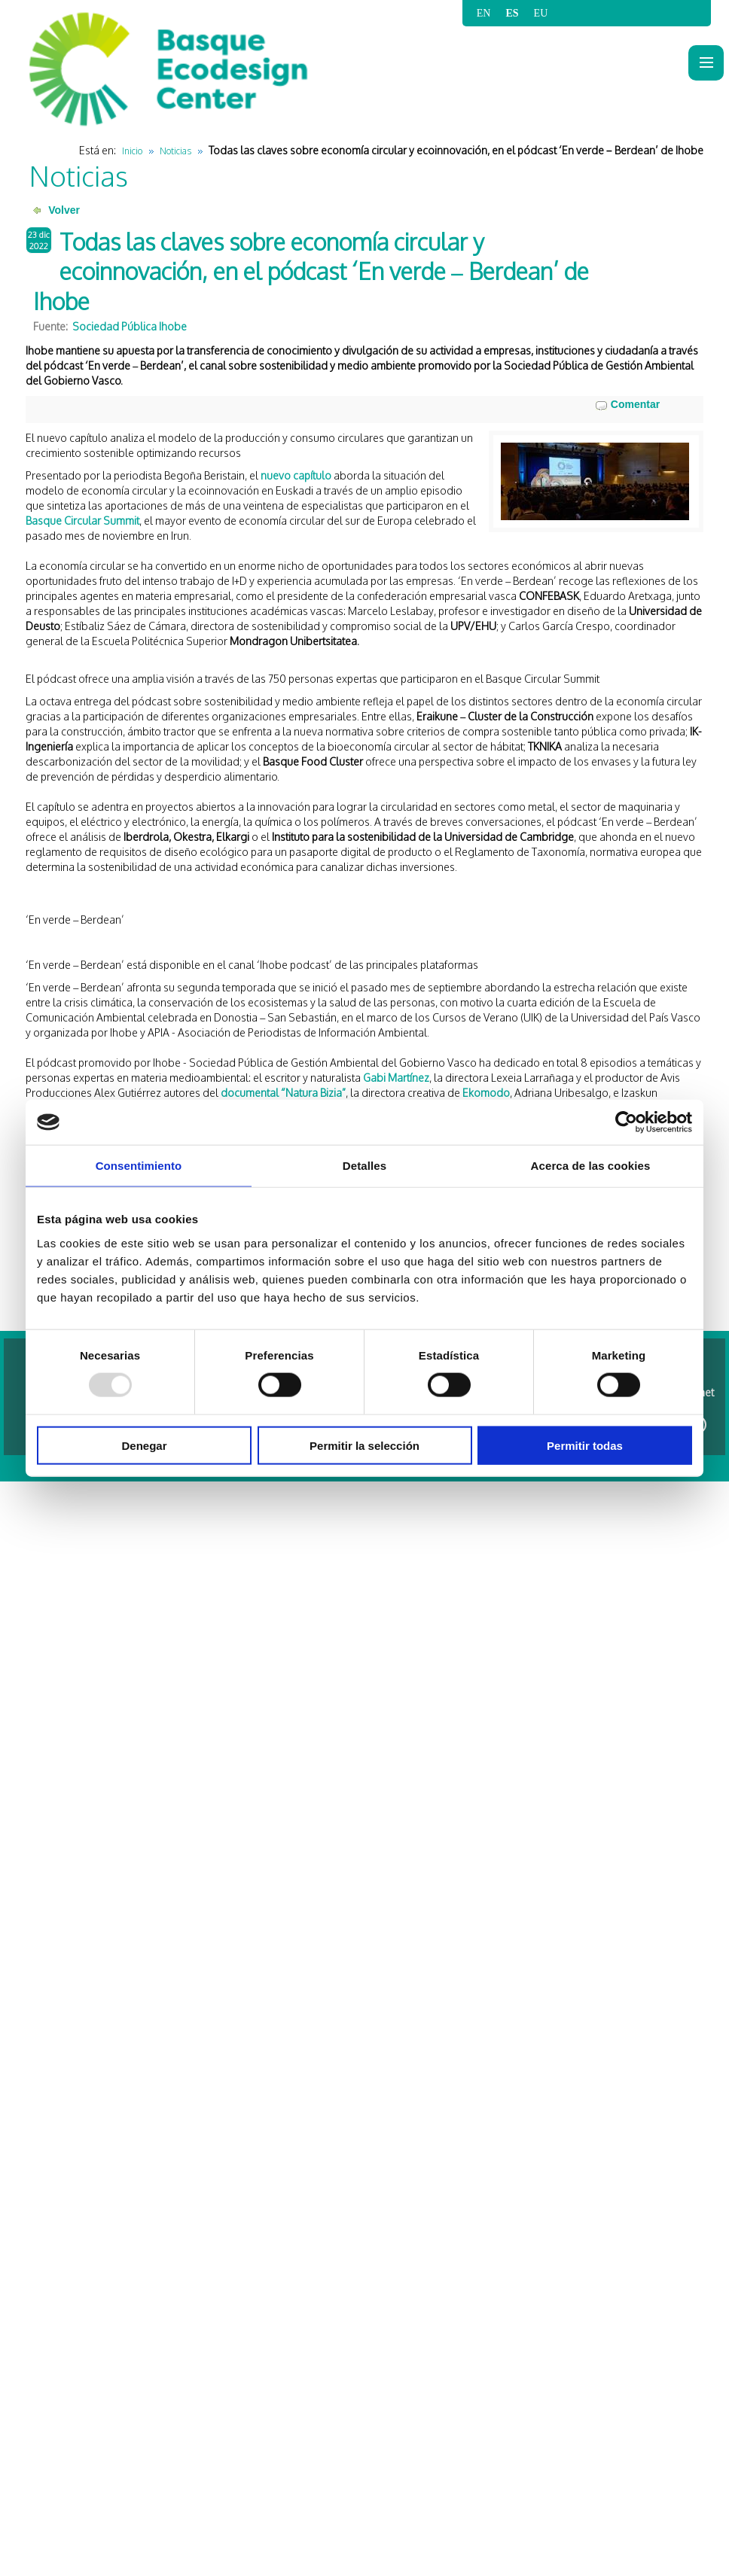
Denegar (143, 1445)
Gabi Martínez (396, 1077)
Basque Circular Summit (82, 520)
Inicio (132, 151)
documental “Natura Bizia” (283, 1092)
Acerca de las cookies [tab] (591, 1165)
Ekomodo (486, 1092)
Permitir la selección (364, 1445)
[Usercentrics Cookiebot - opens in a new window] (626, 1122)
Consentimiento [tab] (139, 1165)
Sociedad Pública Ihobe (129, 326)
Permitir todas (585, 1445)
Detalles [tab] (364, 1165)
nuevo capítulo (296, 475)
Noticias (175, 151)
